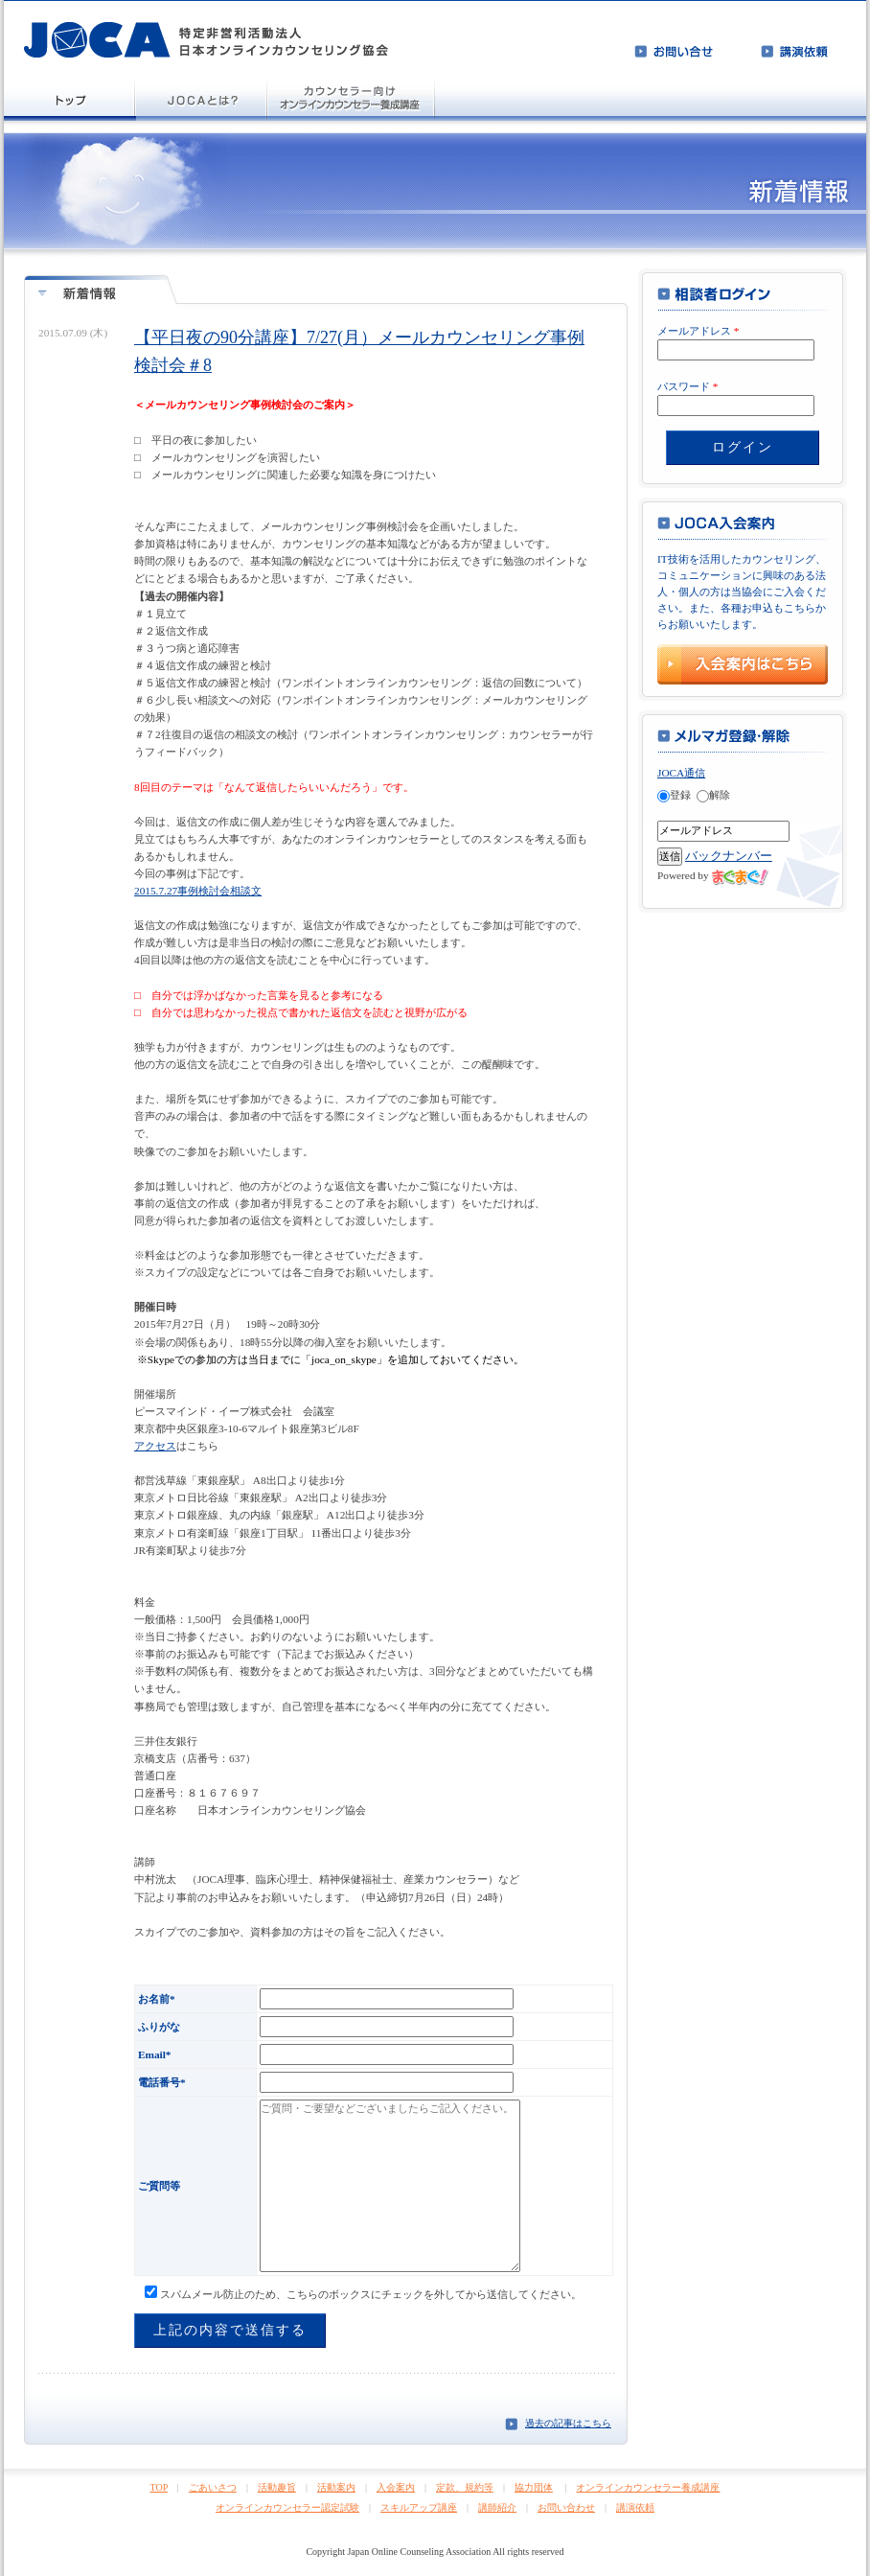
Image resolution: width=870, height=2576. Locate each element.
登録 (674, 795)
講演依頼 (635, 2507)
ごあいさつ (213, 2487)
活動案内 (336, 2487)
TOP (159, 2487)
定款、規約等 (464, 2487)
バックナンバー (728, 855)
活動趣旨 (277, 2487)
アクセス (155, 1445)
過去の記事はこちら (568, 2423)
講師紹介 (497, 2507)
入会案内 (396, 2487)
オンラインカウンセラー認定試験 (287, 2507)
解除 (713, 795)
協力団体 (534, 2487)
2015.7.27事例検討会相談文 (198, 890)
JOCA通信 (681, 772)
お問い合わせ (566, 2507)
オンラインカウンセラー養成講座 (648, 2487)
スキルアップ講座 (418, 2507)
